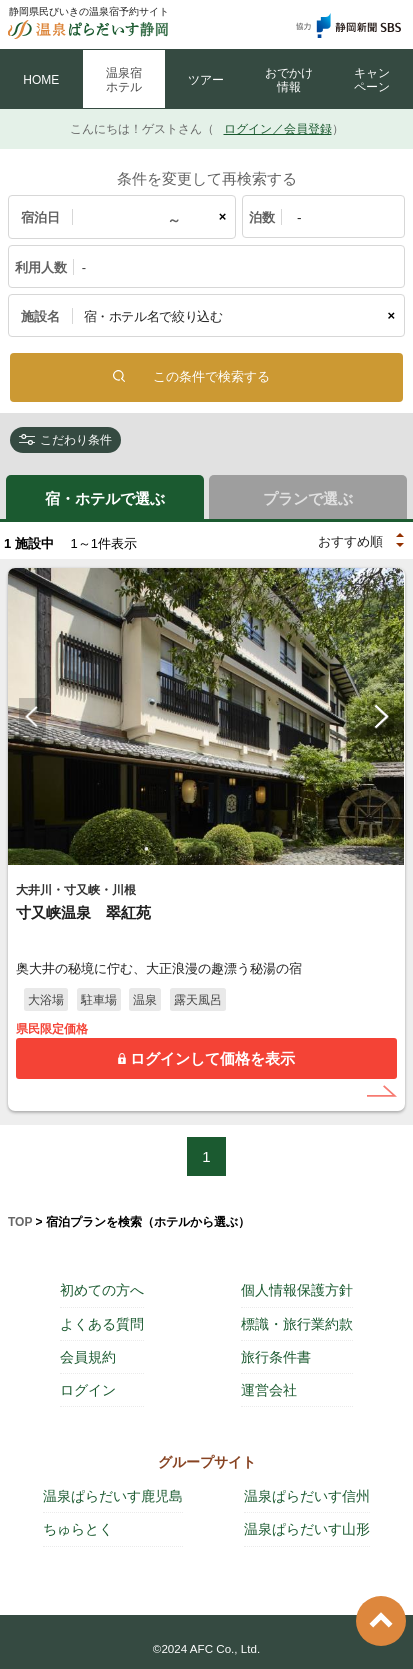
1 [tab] (147, 849)
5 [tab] (267, 849)
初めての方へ (102, 1290)
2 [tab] (177, 849)
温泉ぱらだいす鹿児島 (113, 1496)
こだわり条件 (76, 440)
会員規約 (88, 1357)
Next (380, 717)
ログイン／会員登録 (278, 129)
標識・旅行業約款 (297, 1324)
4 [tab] (237, 849)
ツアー (206, 80)
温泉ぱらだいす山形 (307, 1529)
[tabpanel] (206, 716)
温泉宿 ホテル (124, 80)
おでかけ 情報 (289, 80)
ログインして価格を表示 (212, 1058)
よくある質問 (102, 1324)
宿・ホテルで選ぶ (105, 498)
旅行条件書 (276, 1357)
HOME (41, 80)
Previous (32, 717)
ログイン (88, 1390)
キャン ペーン (372, 80)
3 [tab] (207, 849)
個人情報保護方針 (297, 1290)
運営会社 (269, 1390)
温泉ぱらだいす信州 (307, 1496)
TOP (20, 1222)
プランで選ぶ (308, 498)
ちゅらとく (78, 1529)
